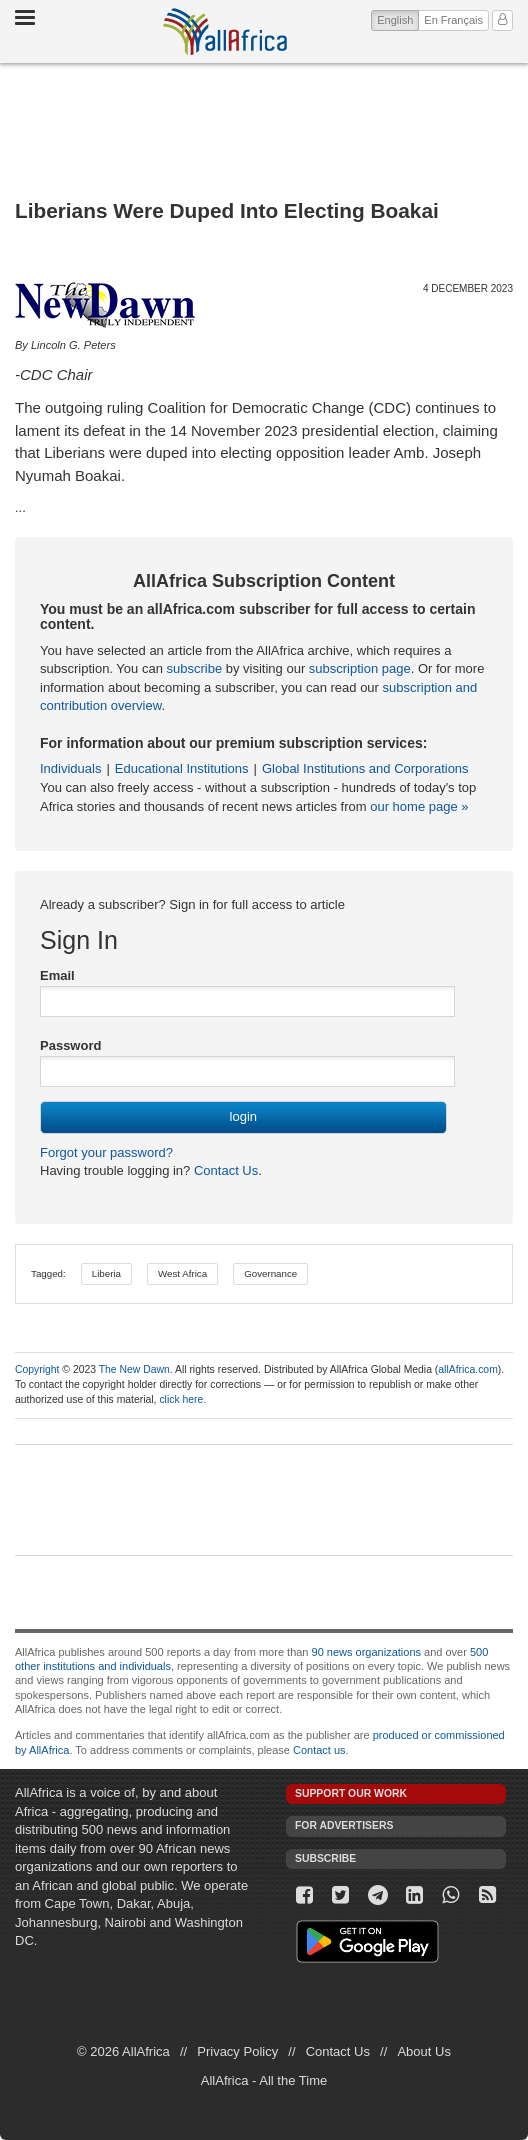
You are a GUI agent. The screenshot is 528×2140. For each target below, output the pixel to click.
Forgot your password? (106, 1152)
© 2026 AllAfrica (123, 2051)
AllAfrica (225, 31)
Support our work (351, 1793)
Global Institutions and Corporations (365, 768)
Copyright (37, 1369)
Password (70, 1045)
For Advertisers (344, 1825)
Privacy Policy (237, 2051)
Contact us (319, 1750)
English (398, 18)
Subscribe (325, 1858)
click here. (182, 1399)
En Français (453, 20)
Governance (270, 1273)
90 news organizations (366, 1652)
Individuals (70, 768)
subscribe (194, 668)
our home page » (419, 806)
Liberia (106, 1273)
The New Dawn (134, 1369)
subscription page (360, 668)
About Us (423, 2051)
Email (57, 975)
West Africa (182, 1273)
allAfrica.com (467, 1369)
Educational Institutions (182, 768)
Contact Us (224, 1170)
